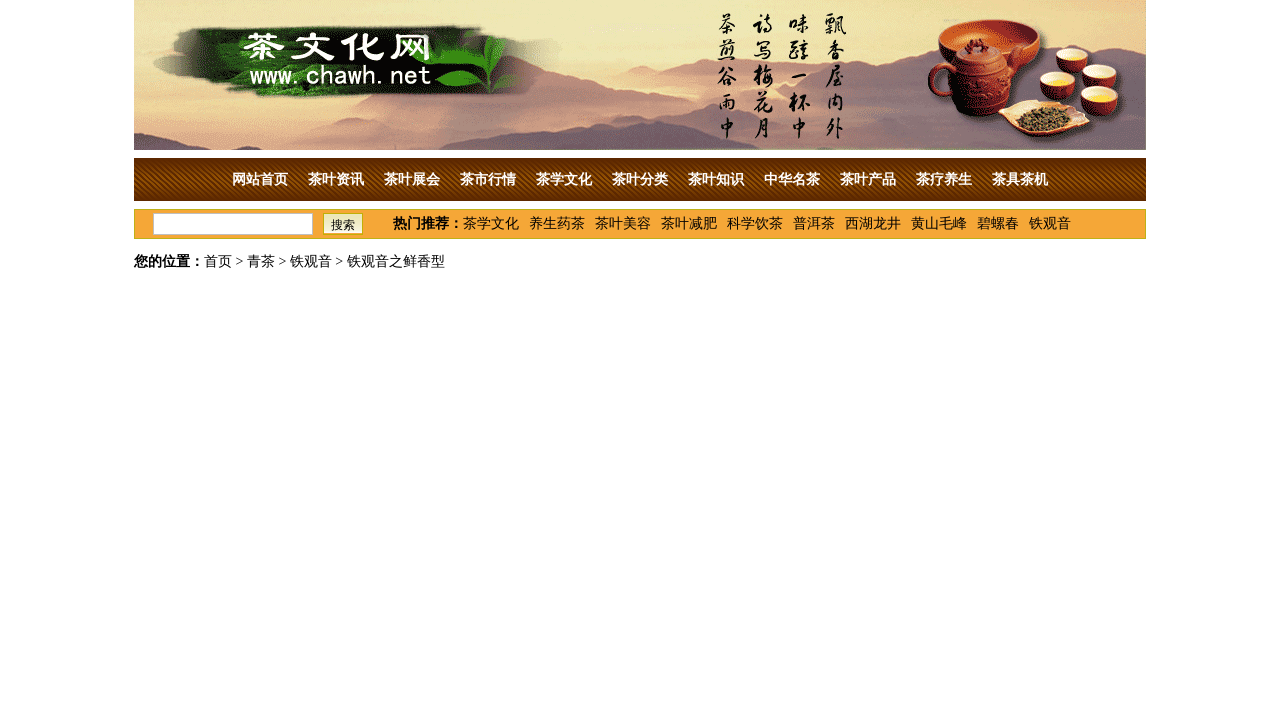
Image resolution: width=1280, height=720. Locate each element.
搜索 (343, 225)
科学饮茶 (755, 223)
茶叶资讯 (336, 179)
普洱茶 (814, 223)
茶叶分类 (640, 179)
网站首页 (260, 179)
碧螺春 (998, 223)
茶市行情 (488, 179)
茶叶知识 (716, 179)
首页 (218, 261)
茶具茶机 (1020, 179)
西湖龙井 (873, 223)
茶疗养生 (944, 179)
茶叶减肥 (689, 223)
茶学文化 (564, 179)
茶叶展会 (412, 179)
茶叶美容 (623, 223)
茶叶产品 (868, 179)
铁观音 (1050, 223)
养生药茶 (557, 223)
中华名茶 (792, 179)
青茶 (261, 261)
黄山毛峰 (939, 223)
